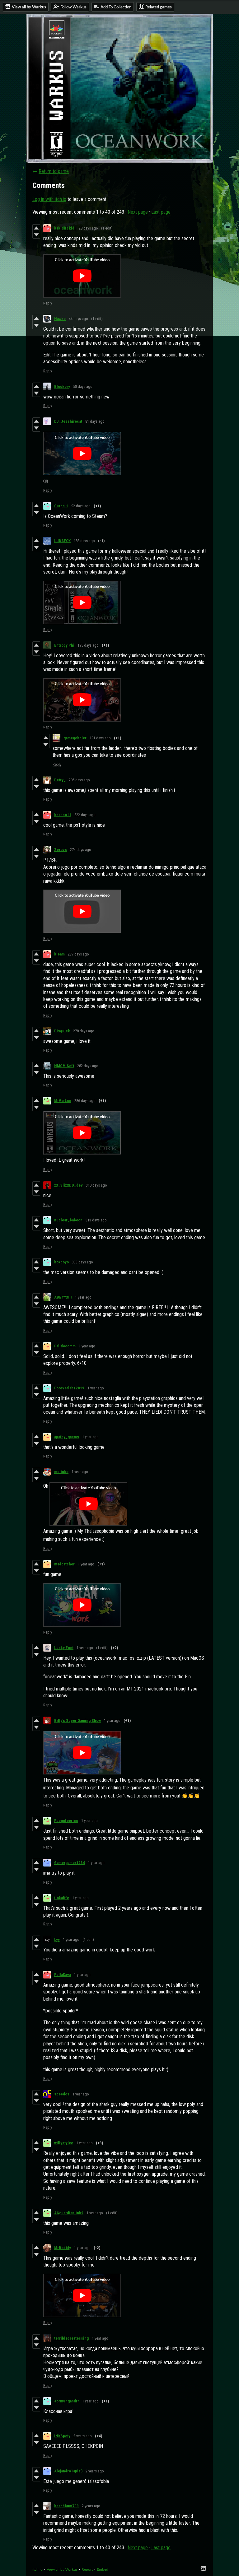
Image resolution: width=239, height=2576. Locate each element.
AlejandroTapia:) (68, 2471)
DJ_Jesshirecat (68, 421)
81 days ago (95, 421)
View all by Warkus (62, 2569)
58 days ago (82, 386)
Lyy (57, 1939)
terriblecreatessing (71, 2338)
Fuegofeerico (66, 1820)
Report (87, 2569)
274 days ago (80, 849)
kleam (59, 954)
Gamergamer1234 (69, 1862)
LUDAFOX (62, 540)
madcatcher (64, 1564)
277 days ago (78, 954)
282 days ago (87, 1065)
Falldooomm (65, 1346)
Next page (138, 212)
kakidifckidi (65, 228)
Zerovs (60, 849)
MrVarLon (62, 1100)
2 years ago (82, 2436)
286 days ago (85, 1100)
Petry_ (60, 780)
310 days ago (96, 1185)
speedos (61, 2094)
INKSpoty (62, 2436)
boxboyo (61, 1262)
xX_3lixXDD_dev (68, 1185)
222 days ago (85, 814)
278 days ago (83, 1031)
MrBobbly (62, 2247)
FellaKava (62, 1974)
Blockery (62, 386)
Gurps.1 (61, 506)
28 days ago (88, 228)
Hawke (60, 318)
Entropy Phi (64, 645)
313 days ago (96, 1220)
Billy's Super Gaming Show (77, 1720)
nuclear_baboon (68, 1220)
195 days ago (88, 645)
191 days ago (100, 738)
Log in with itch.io (49, 199)
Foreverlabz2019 (69, 1388)
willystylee (63, 2143)
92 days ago (81, 506)
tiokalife (61, 1897)
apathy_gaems (66, 1436)
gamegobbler (75, 738)
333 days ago (82, 1262)
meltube (61, 1471)
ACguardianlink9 (68, 2213)
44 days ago (78, 318)
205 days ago (79, 780)
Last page (161, 212)
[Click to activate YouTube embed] (82, 276)
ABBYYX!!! (63, 1297)
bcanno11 (62, 814)
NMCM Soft (64, 1065)
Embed (102, 2569)
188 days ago (84, 540)
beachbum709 (66, 2506)
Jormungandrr (66, 2401)
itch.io (37, 2569)
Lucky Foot (63, 1647)
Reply (47, 303)
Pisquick (62, 1031)
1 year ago (83, 1297)
